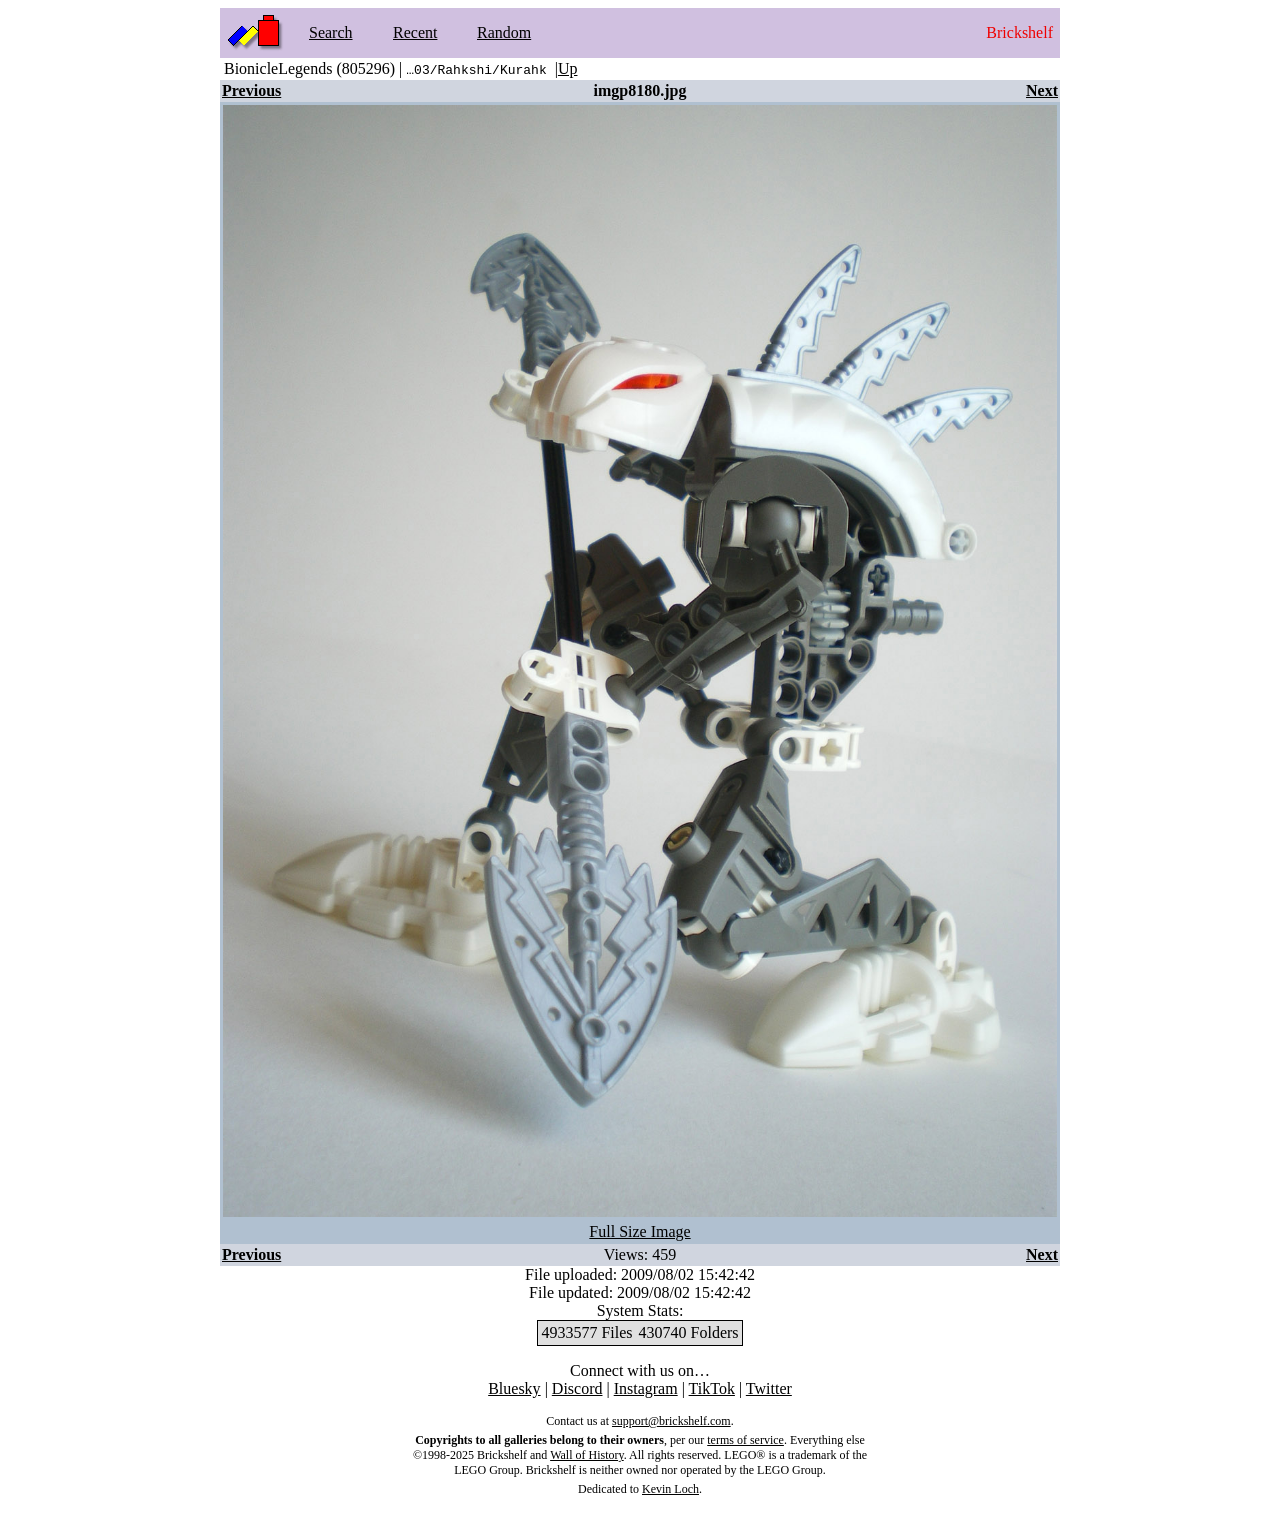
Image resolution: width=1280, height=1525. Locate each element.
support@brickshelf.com (671, 1421)
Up (568, 68)
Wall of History (587, 1455)
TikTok (712, 1388)
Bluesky (514, 1388)
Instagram (646, 1388)
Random (504, 32)
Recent (415, 32)
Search (331, 32)
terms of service (745, 1440)
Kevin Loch (670, 1489)
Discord (577, 1388)
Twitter (769, 1388)
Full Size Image (639, 1231)
